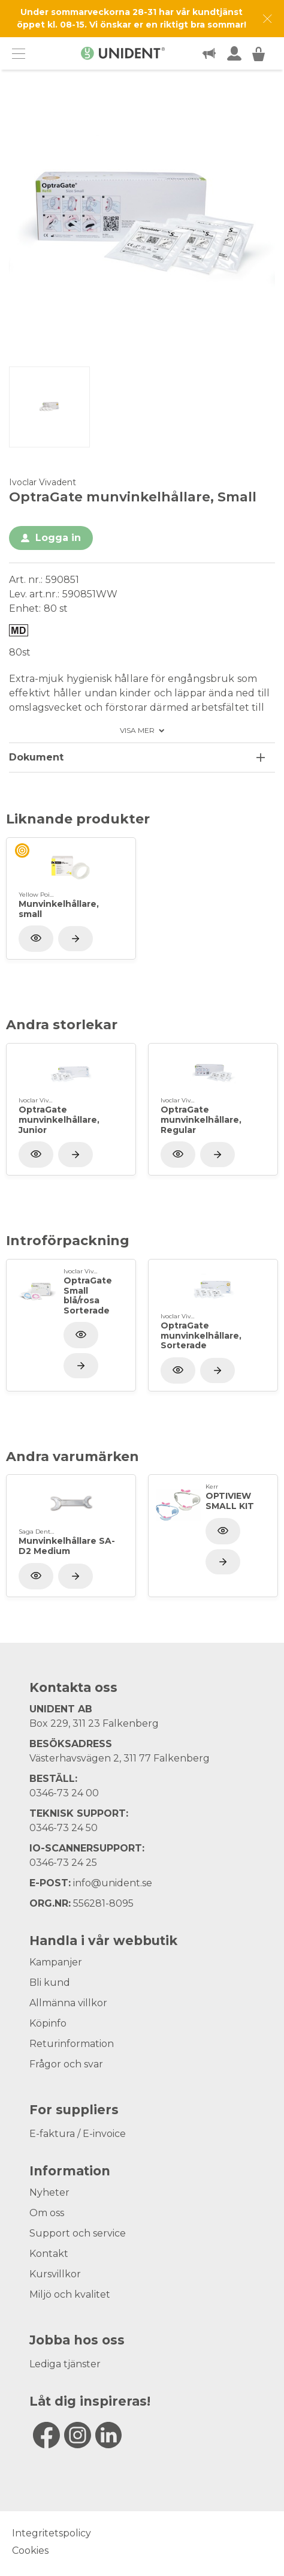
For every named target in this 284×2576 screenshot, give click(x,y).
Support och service (77, 2233)
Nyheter (49, 2192)
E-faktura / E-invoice (77, 2133)
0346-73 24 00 (64, 1793)
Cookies (30, 2550)
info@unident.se (112, 1883)
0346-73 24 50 (63, 1827)
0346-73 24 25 (63, 1862)
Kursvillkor (55, 2274)
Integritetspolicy (51, 2533)
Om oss (46, 2213)
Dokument (36, 757)
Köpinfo (48, 2023)
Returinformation (71, 2043)
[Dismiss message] (267, 18)
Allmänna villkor (68, 2003)
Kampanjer (55, 1962)
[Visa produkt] (75, 938)
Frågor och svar (66, 2064)
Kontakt (48, 2253)
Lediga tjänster (65, 2364)
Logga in (58, 537)
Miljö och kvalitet (69, 2294)
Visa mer (137, 730)
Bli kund (49, 1982)
